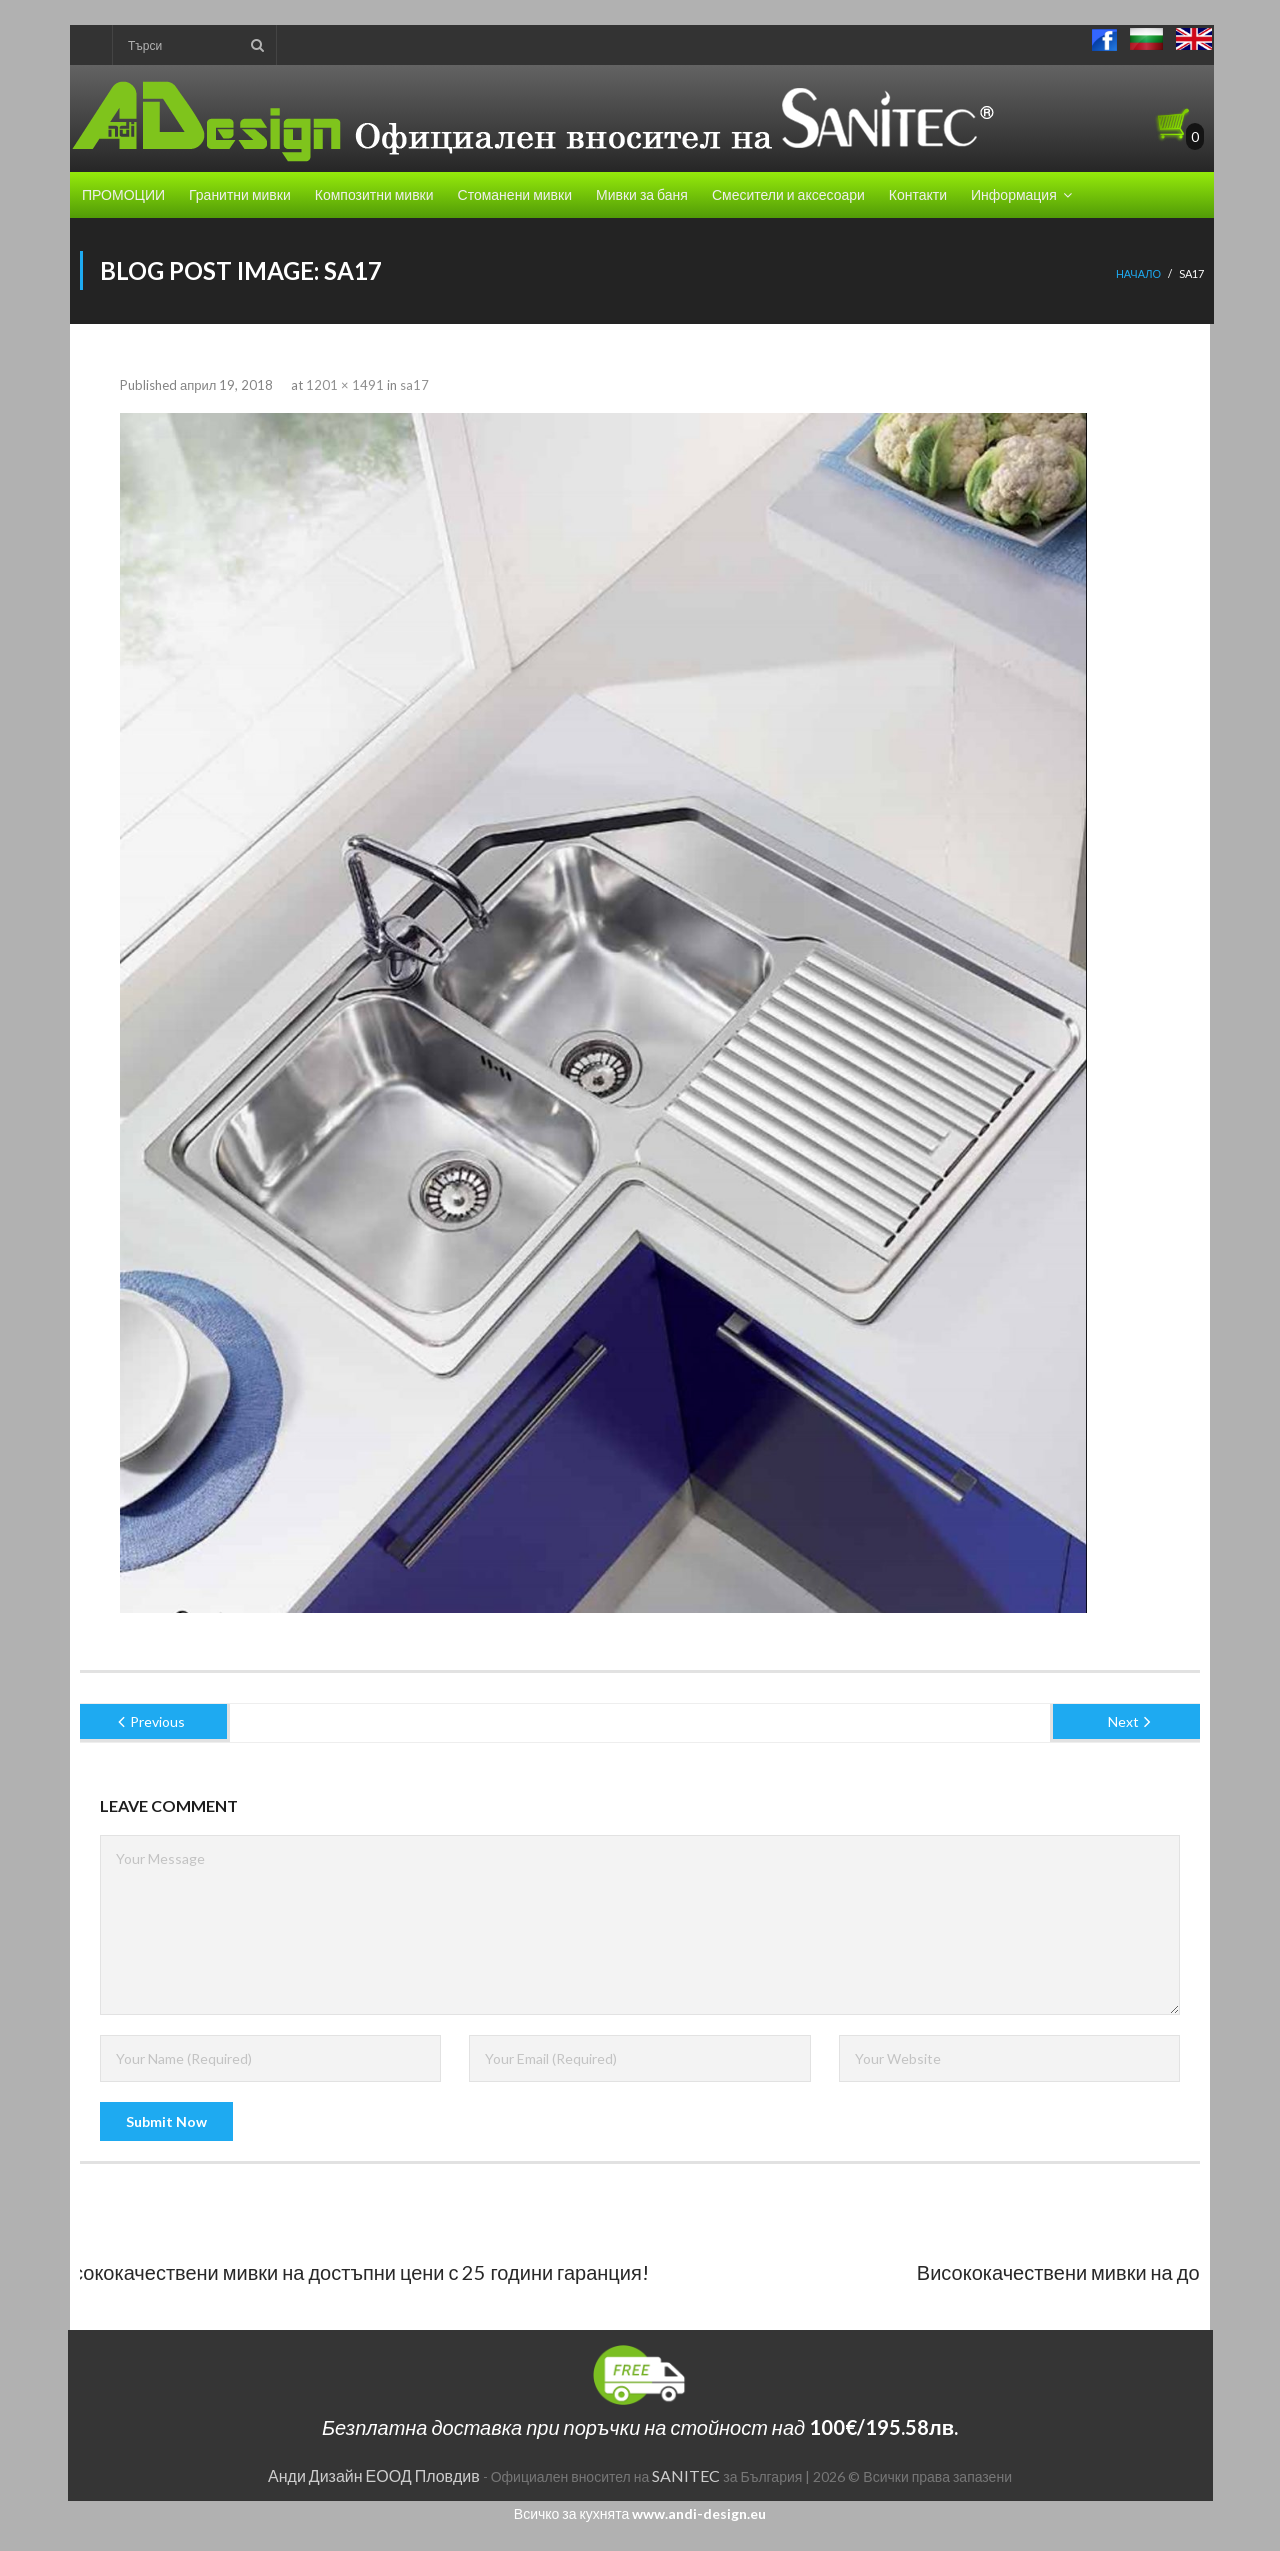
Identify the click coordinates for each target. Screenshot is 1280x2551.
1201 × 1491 (345, 385)
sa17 (414, 385)
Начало (1138, 273)
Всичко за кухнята (640, 2513)
